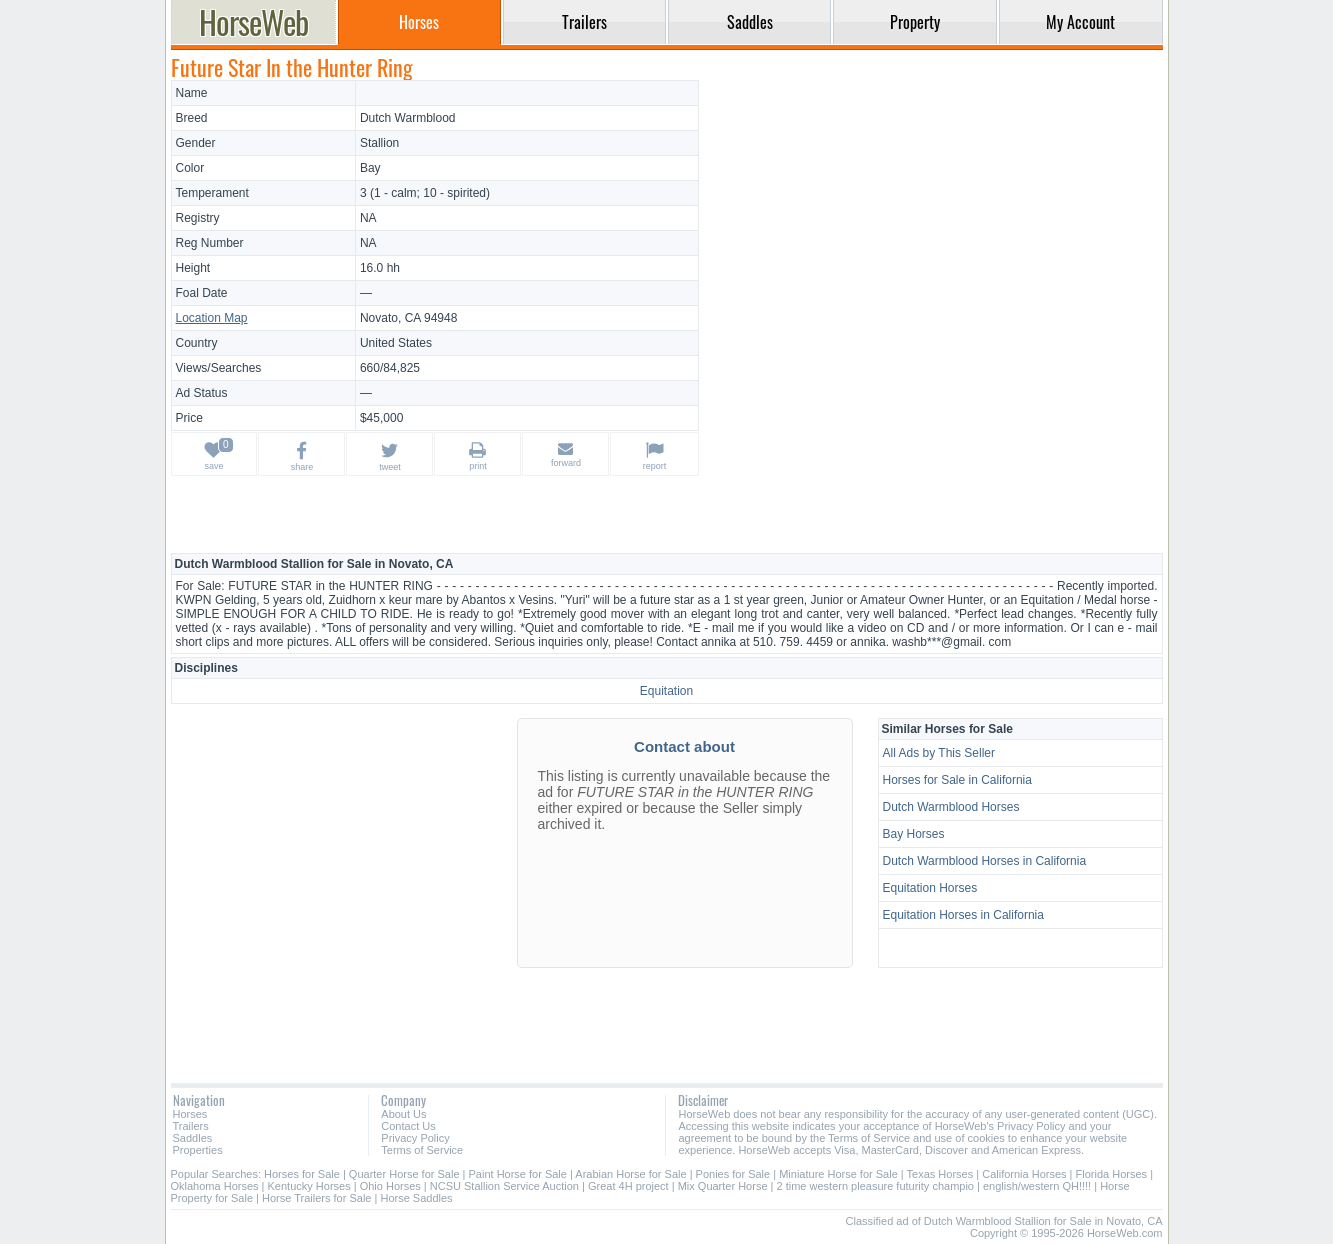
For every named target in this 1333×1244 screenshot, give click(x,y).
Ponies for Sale (733, 1174)
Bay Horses (914, 834)
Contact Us (408, 1126)
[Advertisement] (933, 220)
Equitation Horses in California (963, 915)
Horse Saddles (416, 1198)
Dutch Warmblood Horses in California (985, 861)
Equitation (666, 691)
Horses (190, 1114)
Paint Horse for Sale (518, 1174)
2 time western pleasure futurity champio (875, 1186)
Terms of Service (422, 1150)
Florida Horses (1112, 1174)
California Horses (1024, 1174)
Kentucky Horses (309, 1186)
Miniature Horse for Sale (838, 1174)
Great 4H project (628, 1186)
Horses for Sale (302, 1174)
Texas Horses (940, 1174)
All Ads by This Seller (939, 753)
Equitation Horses (930, 888)
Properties (198, 1150)
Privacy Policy (415, 1138)
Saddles (193, 1138)
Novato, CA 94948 (408, 318)
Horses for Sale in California (957, 780)
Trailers (191, 1126)
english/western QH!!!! (1037, 1186)
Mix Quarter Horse (723, 1186)
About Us (403, 1114)
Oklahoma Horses (215, 1186)
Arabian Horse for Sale (630, 1174)
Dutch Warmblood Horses (951, 807)
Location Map (212, 318)
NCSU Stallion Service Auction (504, 1186)
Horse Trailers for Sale (316, 1198)
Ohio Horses (390, 1186)
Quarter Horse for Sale (404, 1174)
